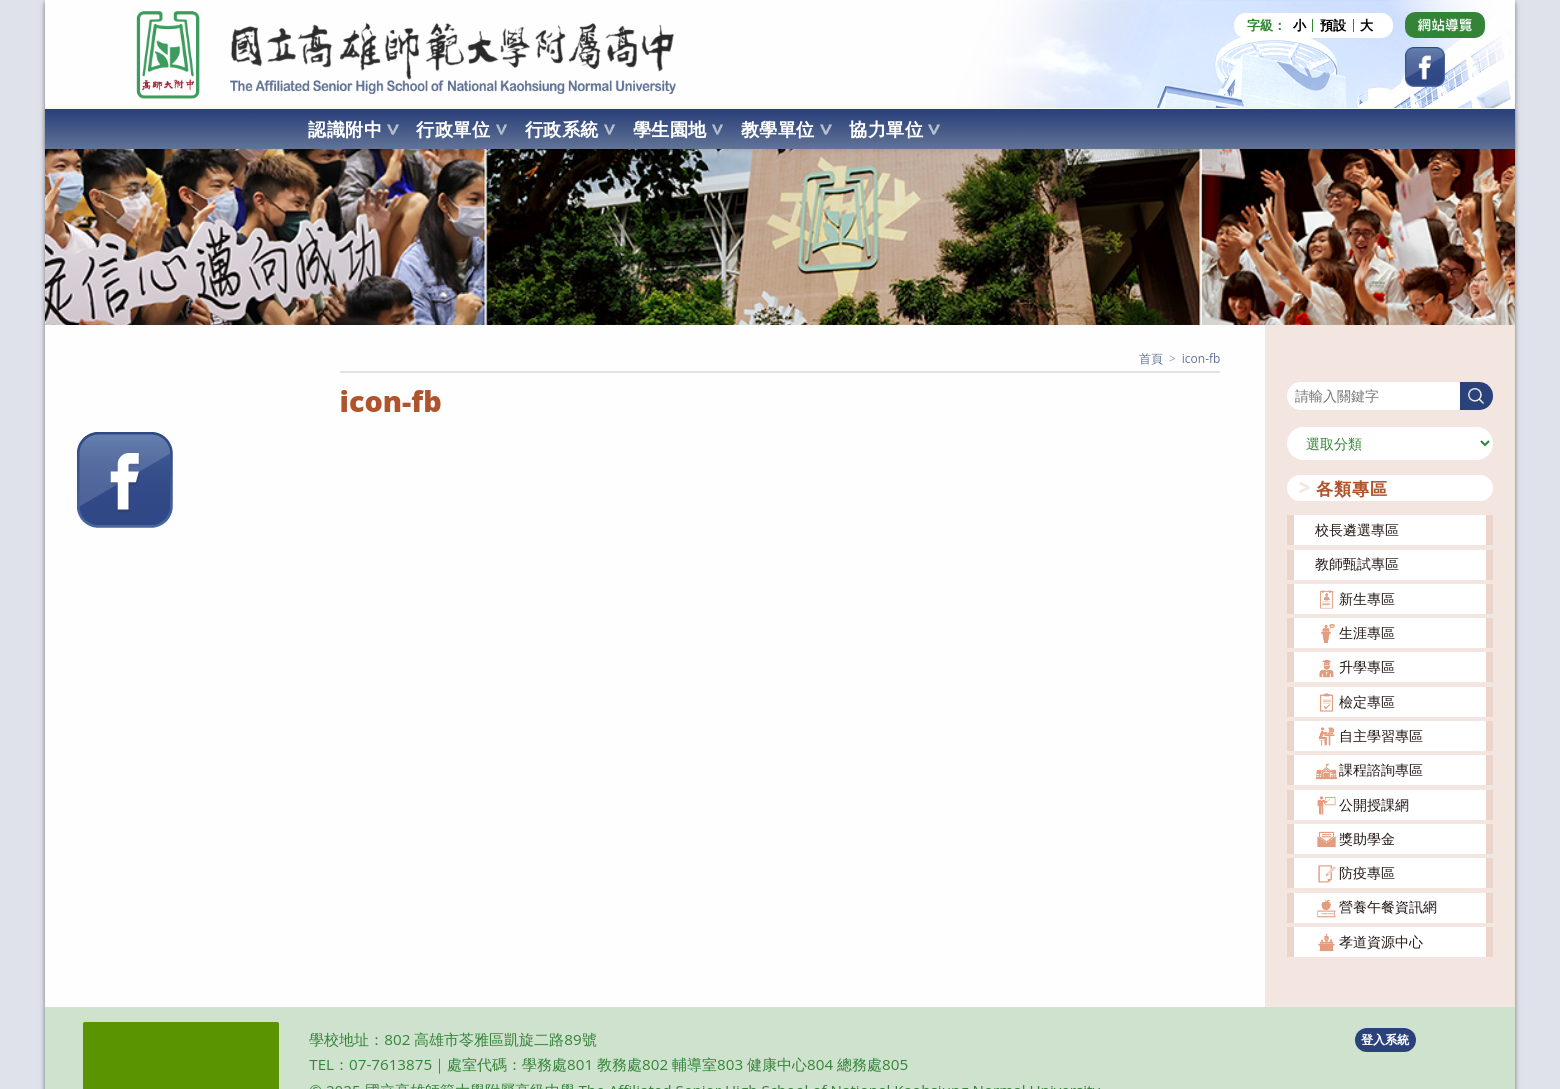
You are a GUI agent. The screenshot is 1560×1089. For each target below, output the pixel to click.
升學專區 (1367, 666)
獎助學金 (1367, 838)
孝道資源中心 (1381, 941)
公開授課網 (1374, 804)
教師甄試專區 (1357, 563)
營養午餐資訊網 (1388, 906)
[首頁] (1151, 358)
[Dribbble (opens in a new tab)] (1445, 25)
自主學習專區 (1381, 735)
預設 (1333, 25)
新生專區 (1367, 598)
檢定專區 (1367, 701)
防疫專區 (1367, 872)
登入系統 (1385, 1039)
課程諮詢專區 (1381, 769)
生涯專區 (1367, 632)
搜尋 (1301, 368)
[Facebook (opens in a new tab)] (1425, 67)
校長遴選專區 (1357, 529)
